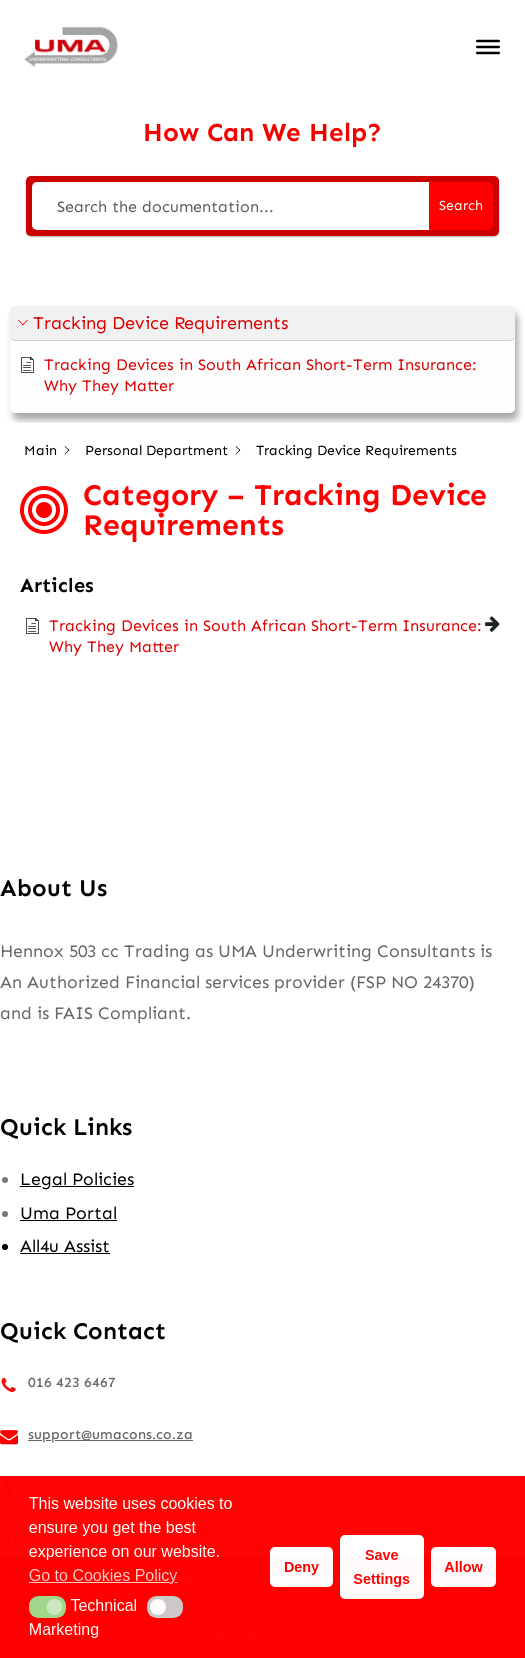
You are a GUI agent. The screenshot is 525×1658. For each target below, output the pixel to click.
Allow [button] (463, 1567)
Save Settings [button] (381, 1567)
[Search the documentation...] (230, 206)
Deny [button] (301, 1567)
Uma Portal (68, 1213)
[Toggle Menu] (488, 47)
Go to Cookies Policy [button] (103, 1575)
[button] (262, 323)
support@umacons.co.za (110, 1434)
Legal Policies (77, 1179)
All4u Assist (65, 1246)
